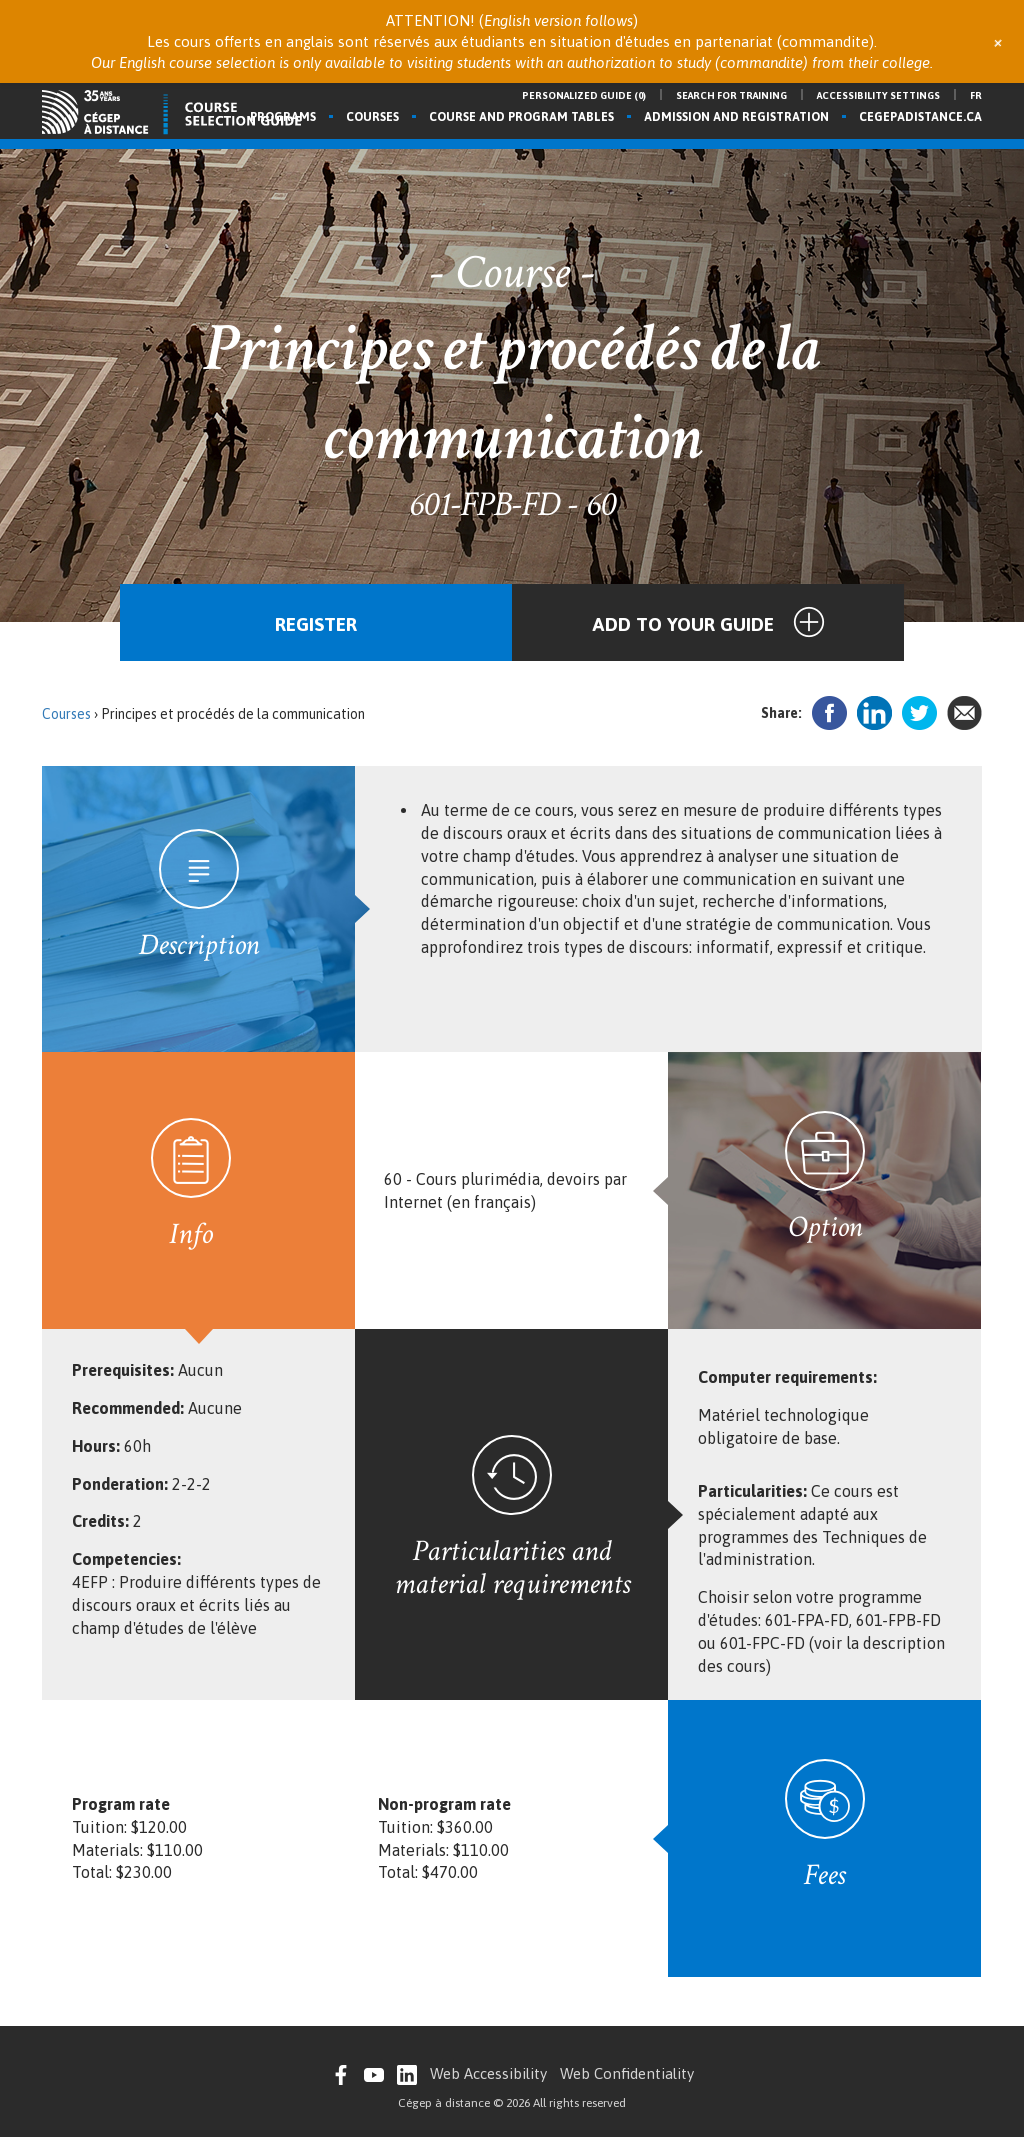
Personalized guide (584, 95)
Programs (283, 117)
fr (976, 95)
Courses (372, 117)
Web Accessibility (488, 2073)
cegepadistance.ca (920, 117)
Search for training (731, 95)
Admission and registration (736, 117)
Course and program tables (521, 117)
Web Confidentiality (627, 2073)
